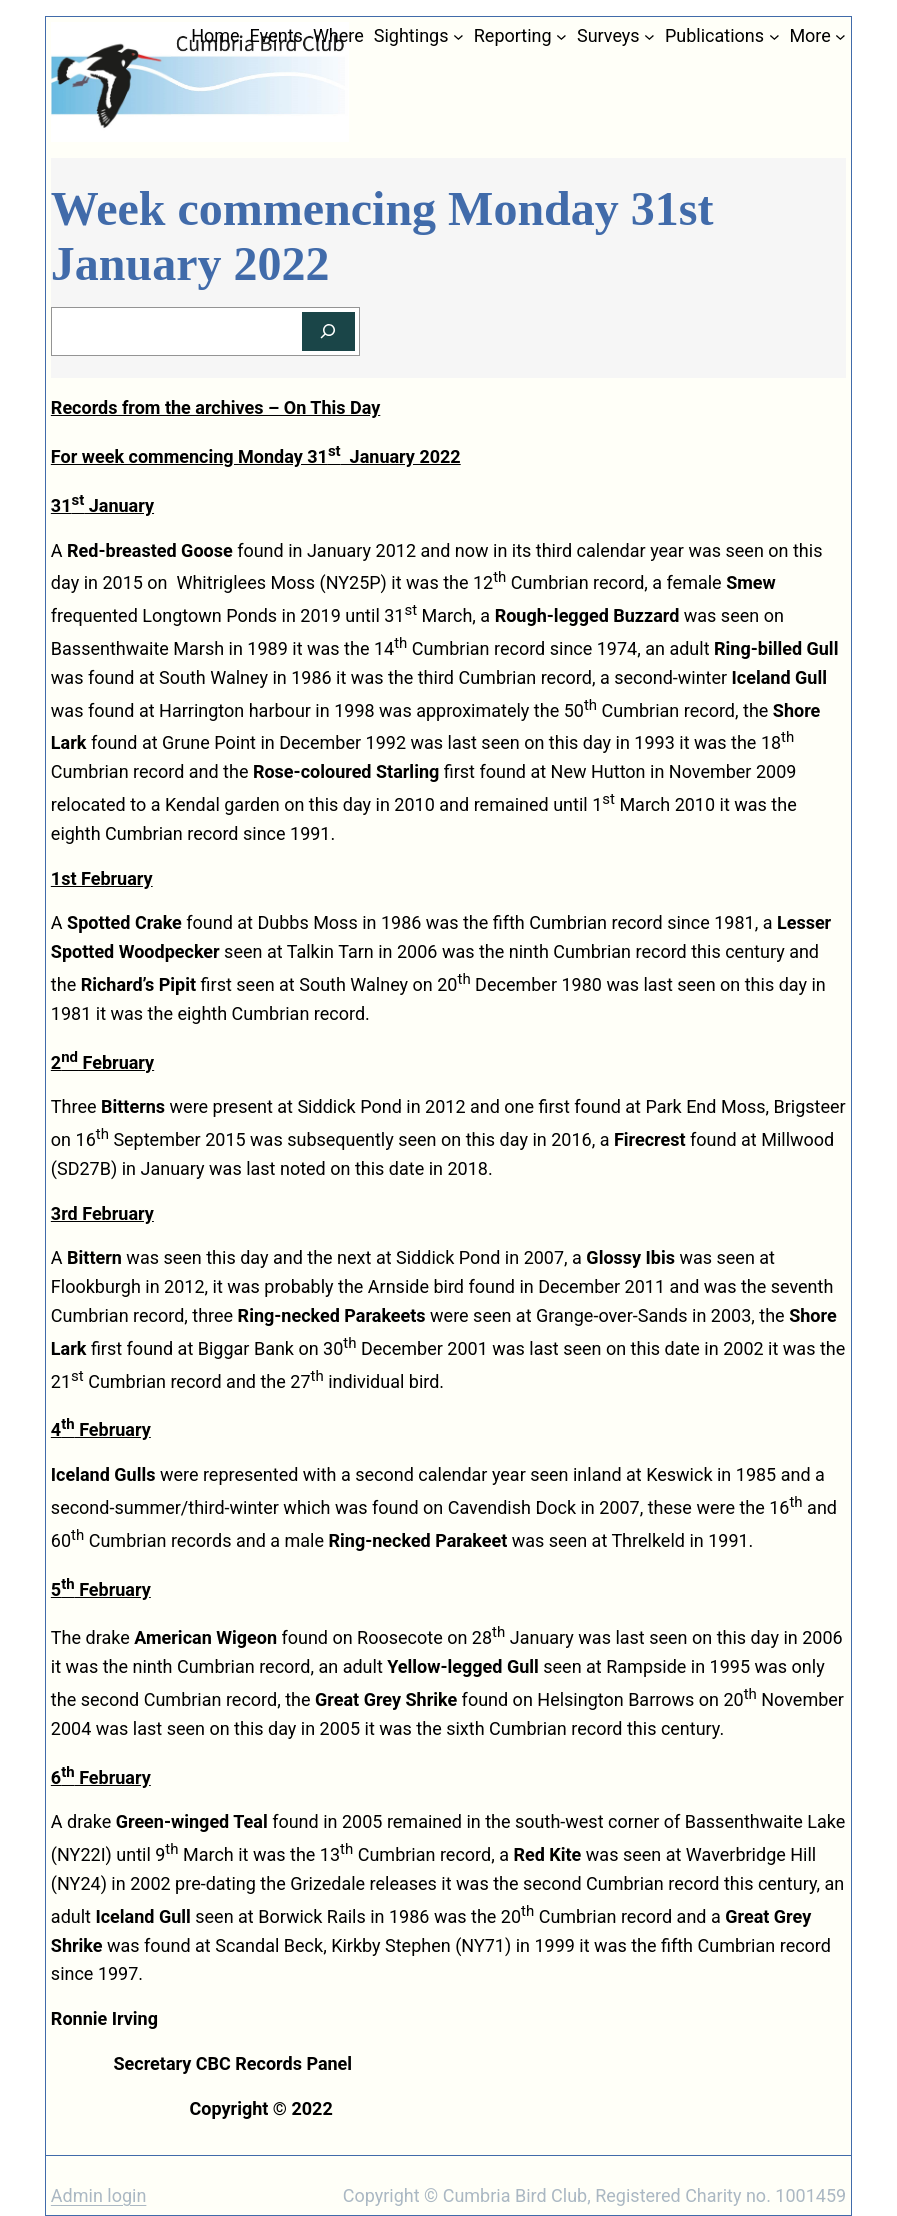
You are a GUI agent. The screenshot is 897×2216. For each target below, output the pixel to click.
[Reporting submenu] (561, 36)
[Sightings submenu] (458, 36)
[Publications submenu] (774, 36)
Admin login (99, 2195)
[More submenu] (840, 36)
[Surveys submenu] (649, 36)
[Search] (328, 331)
